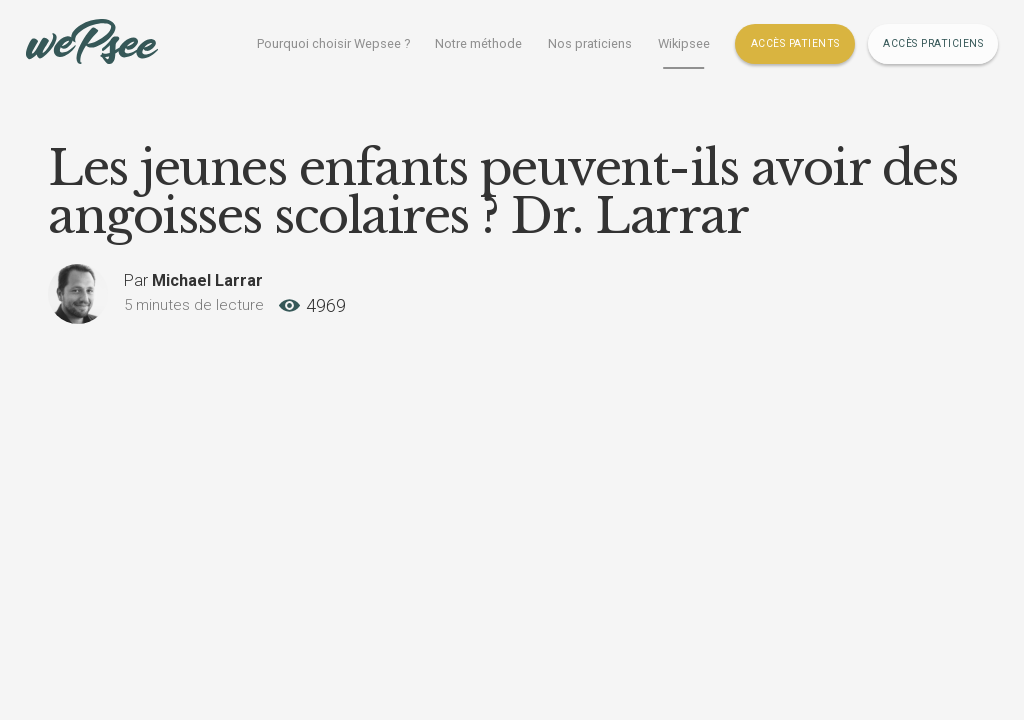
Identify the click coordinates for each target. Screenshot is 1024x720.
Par (193, 280)
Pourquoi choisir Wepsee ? (333, 43)
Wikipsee (684, 43)
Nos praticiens (590, 43)
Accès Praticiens (933, 43)
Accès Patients (795, 43)
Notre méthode (478, 43)
